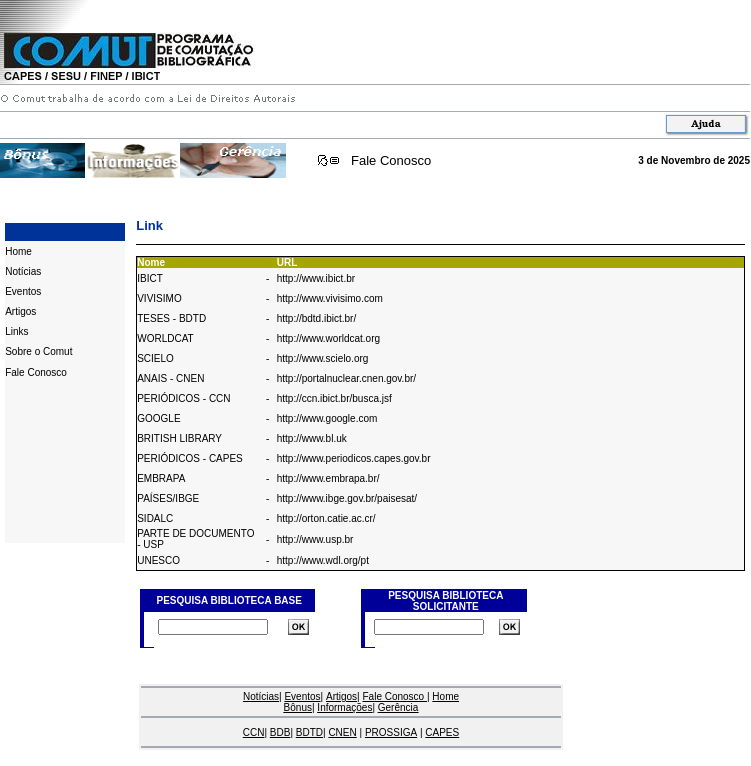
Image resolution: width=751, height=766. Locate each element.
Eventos (23, 291)
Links (16, 331)
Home (18, 251)
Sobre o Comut (38, 351)
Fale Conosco (391, 160)
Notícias (23, 271)
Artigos (20, 311)
